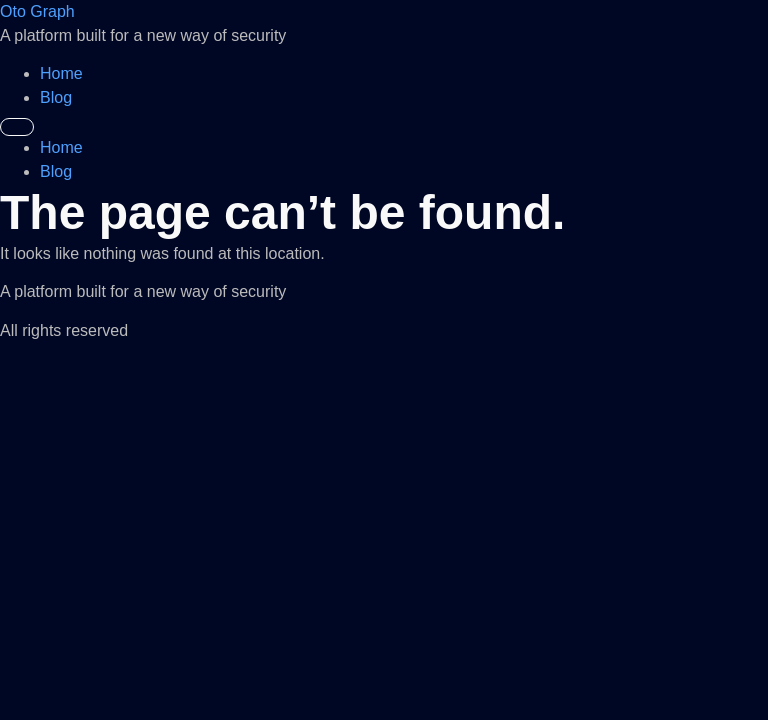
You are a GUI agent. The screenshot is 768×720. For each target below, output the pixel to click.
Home (61, 73)
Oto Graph (37, 11)
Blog (56, 97)
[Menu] (17, 127)
